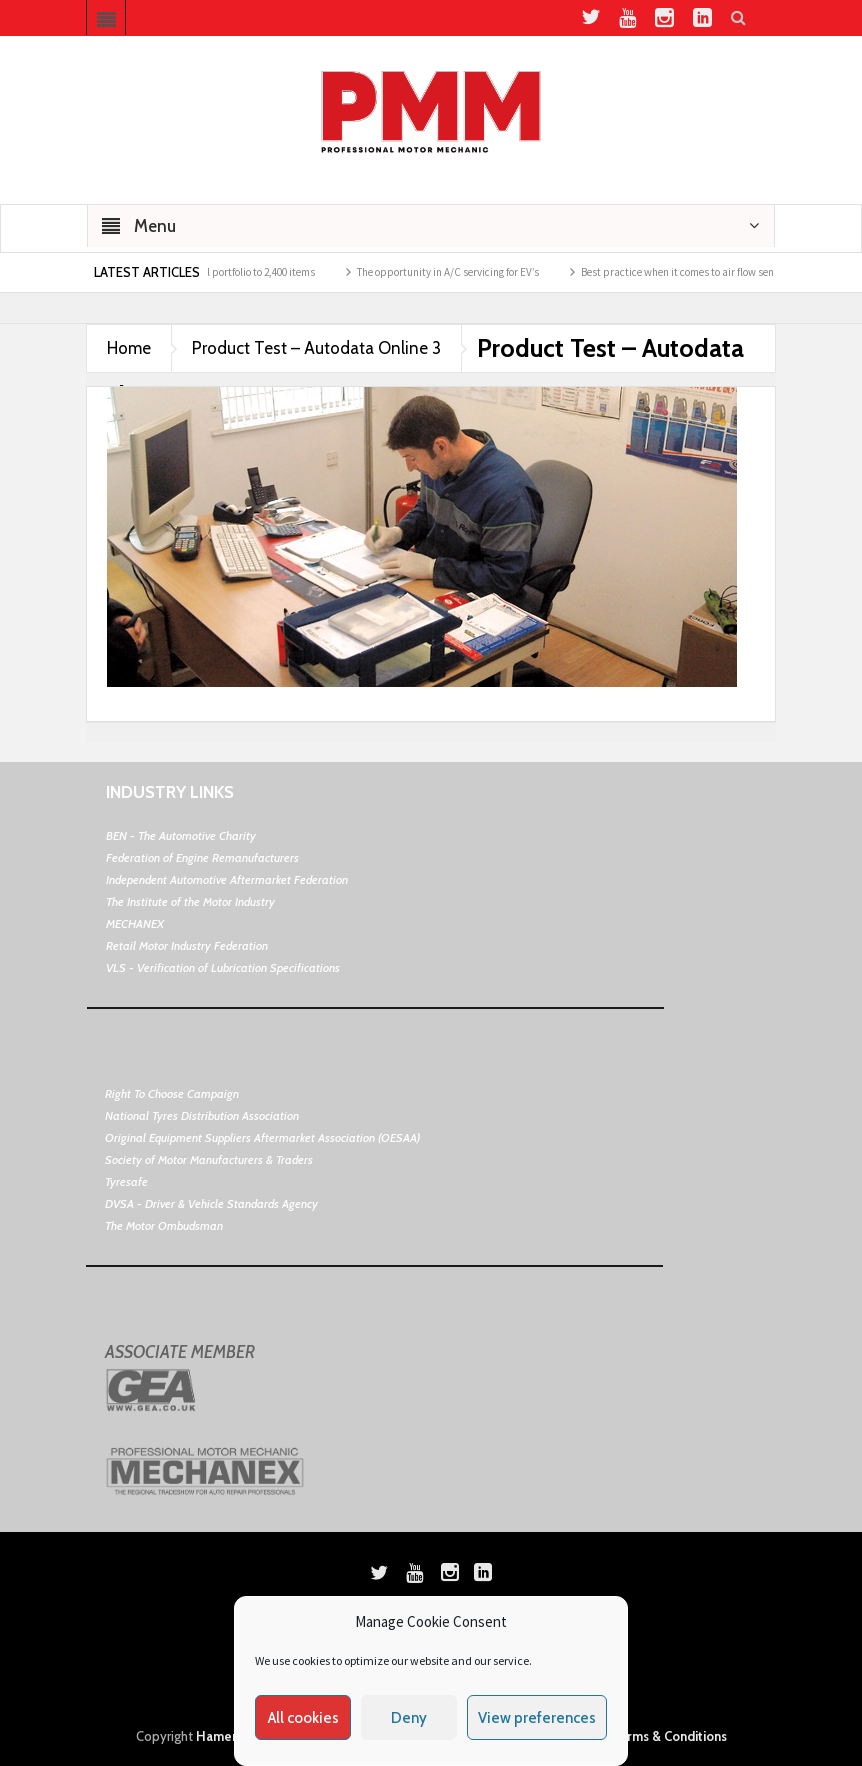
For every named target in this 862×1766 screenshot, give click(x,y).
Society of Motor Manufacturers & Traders (209, 1159)
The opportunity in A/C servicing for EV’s (456, 272)
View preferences (537, 1718)
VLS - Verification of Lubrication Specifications (223, 967)
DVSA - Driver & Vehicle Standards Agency (211, 1203)
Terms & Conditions (669, 1736)
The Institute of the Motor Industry (190, 901)
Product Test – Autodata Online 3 (316, 348)
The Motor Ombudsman (164, 1225)
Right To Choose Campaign (172, 1093)
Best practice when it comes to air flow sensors (695, 272)
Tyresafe (126, 1181)
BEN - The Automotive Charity (181, 835)
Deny (409, 1718)
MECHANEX (135, 923)
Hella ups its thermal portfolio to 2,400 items (222, 272)
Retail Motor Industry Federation (187, 945)
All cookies (303, 1718)
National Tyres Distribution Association (202, 1115)
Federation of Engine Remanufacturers (202, 857)
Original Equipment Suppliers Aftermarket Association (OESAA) (262, 1137)
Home (129, 348)
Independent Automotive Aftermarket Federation (227, 879)
